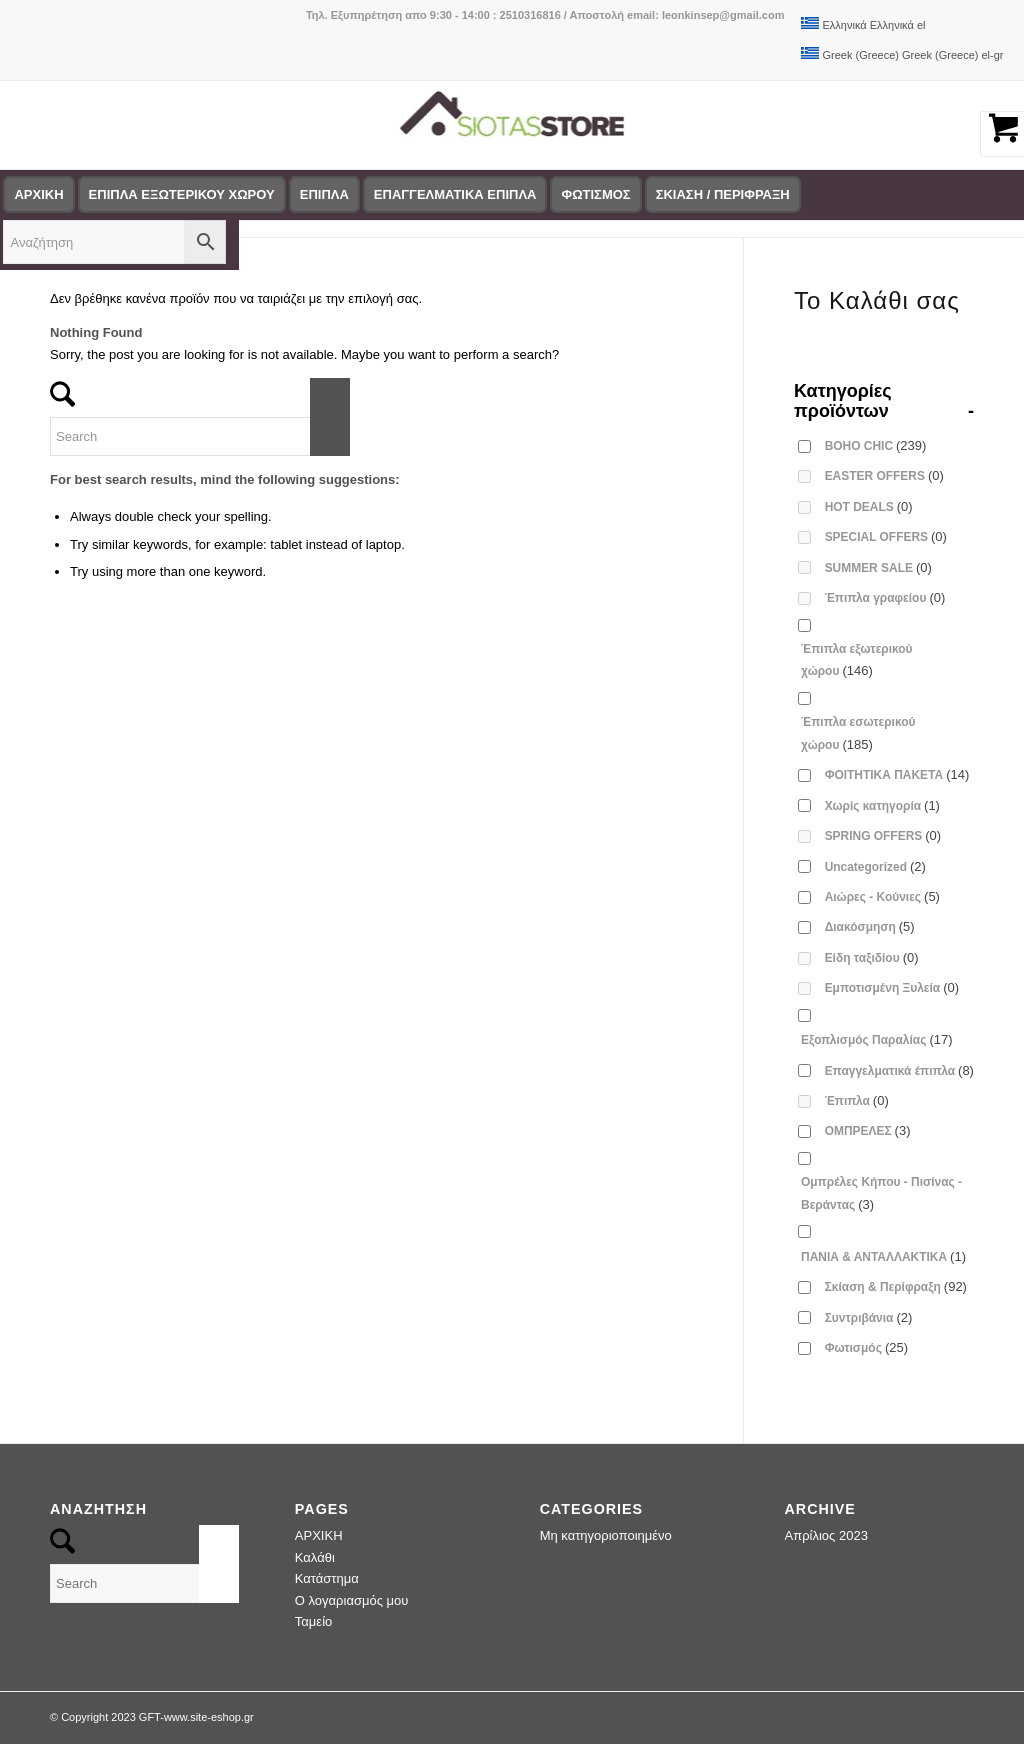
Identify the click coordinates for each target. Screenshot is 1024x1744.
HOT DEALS (869, 506)
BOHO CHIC (876, 445)
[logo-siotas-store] (512, 125)
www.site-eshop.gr (209, 1717)
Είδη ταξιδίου (872, 957)
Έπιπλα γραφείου (885, 597)
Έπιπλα (857, 1100)
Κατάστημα (327, 1578)
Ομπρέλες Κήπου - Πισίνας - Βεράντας (881, 1193)
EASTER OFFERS (884, 475)
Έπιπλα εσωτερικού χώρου (858, 733)
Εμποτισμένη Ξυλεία (892, 987)
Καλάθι (315, 1557)
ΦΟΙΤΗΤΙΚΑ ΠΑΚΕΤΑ (897, 774)
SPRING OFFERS (883, 835)
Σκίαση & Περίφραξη (896, 1286)
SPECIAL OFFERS (886, 536)
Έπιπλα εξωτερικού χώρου (857, 660)
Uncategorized (875, 866)
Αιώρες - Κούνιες (882, 896)
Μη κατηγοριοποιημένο (606, 1535)
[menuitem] (188, 195)
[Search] (200, 436)
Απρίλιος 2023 (826, 1535)
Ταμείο (313, 1621)
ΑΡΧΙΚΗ (319, 1535)
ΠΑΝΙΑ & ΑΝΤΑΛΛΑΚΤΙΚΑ (883, 1256)
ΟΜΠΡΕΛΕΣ (868, 1130)
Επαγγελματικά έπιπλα (899, 1070)
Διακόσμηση (870, 926)
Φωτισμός (866, 1347)
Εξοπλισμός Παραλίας (877, 1039)
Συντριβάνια (869, 1317)
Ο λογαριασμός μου (352, 1600)
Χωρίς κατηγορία (882, 805)
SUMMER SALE (878, 567)
